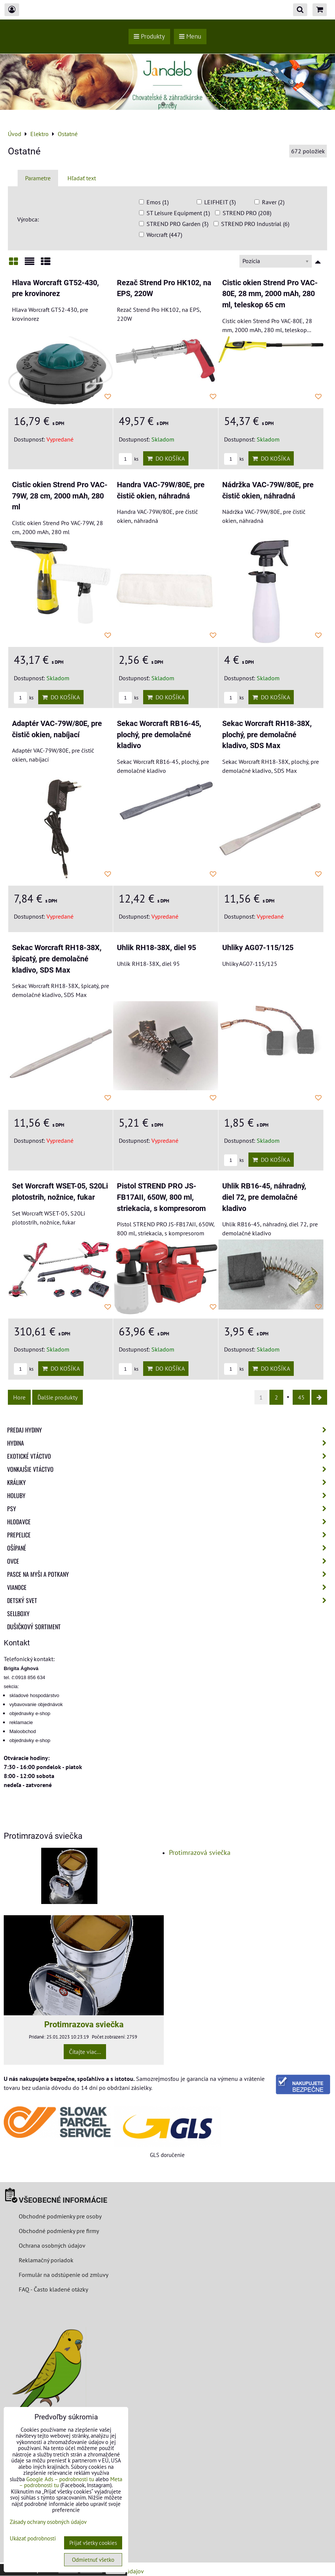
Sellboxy (18, 1613)
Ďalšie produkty (57, 1397)
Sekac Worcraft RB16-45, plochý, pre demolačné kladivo (159, 734)
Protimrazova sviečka (84, 2024)
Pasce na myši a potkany (169, 1574)
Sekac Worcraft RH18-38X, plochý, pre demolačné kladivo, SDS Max (267, 734)
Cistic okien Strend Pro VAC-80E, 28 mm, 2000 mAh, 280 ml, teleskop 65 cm (270, 293)
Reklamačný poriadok (46, 2260)
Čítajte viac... (85, 2051)
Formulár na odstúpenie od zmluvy (62, 2274)
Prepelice (169, 1534)
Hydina (169, 1443)
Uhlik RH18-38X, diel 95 (156, 947)
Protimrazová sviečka (199, 1852)
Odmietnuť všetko (93, 2559)
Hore (19, 1397)
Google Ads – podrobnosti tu (60, 2479)
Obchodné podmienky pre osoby (60, 2216)
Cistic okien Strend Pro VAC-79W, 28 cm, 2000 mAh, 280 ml (60, 495)
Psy (169, 1508)
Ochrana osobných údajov (52, 2245)
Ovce (169, 1561)
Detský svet (169, 1600)
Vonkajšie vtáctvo (169, 1469)
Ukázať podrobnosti (33, 2539)
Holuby (169, 1495)
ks (128, 459)
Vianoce (169, 1587)
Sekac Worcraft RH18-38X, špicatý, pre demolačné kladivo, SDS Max (57, 958)
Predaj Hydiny (169, 1429)
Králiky (169, 1482)
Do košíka (166, 458)
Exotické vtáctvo (169, 1456)
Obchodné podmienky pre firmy (59, 2231)
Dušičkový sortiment (34, 1626)
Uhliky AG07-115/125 (257, 947)
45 (301, 1397)
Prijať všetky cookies (93, 2542)
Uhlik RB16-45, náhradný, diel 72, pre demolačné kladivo (264, 1197)
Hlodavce (169, 1521)
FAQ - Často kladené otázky (53, 2289)
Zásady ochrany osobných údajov (48, 2521)
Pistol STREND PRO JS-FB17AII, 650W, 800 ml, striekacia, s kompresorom (161, 1197)
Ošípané (169, 1548)
